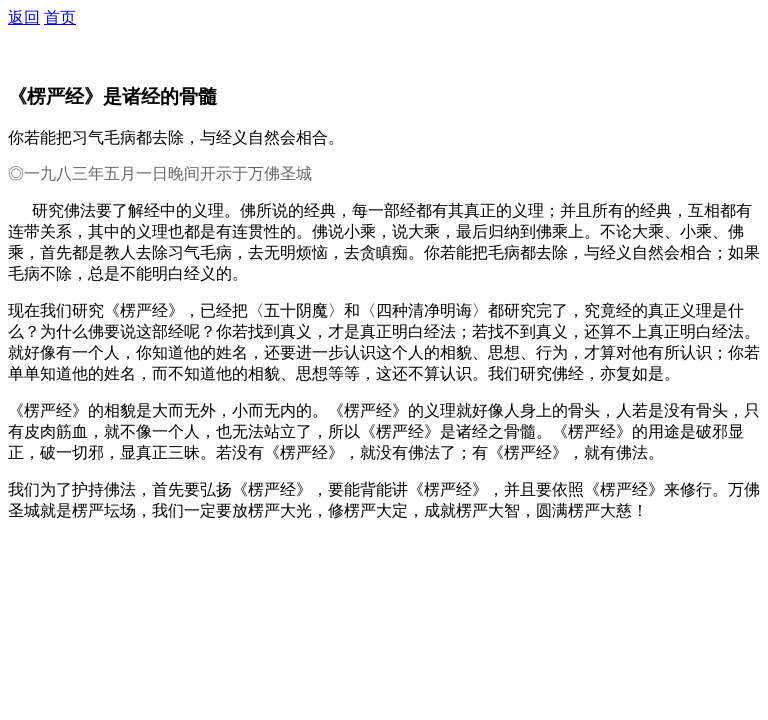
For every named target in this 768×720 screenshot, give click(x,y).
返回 (24, 17)
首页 (60, 17)
